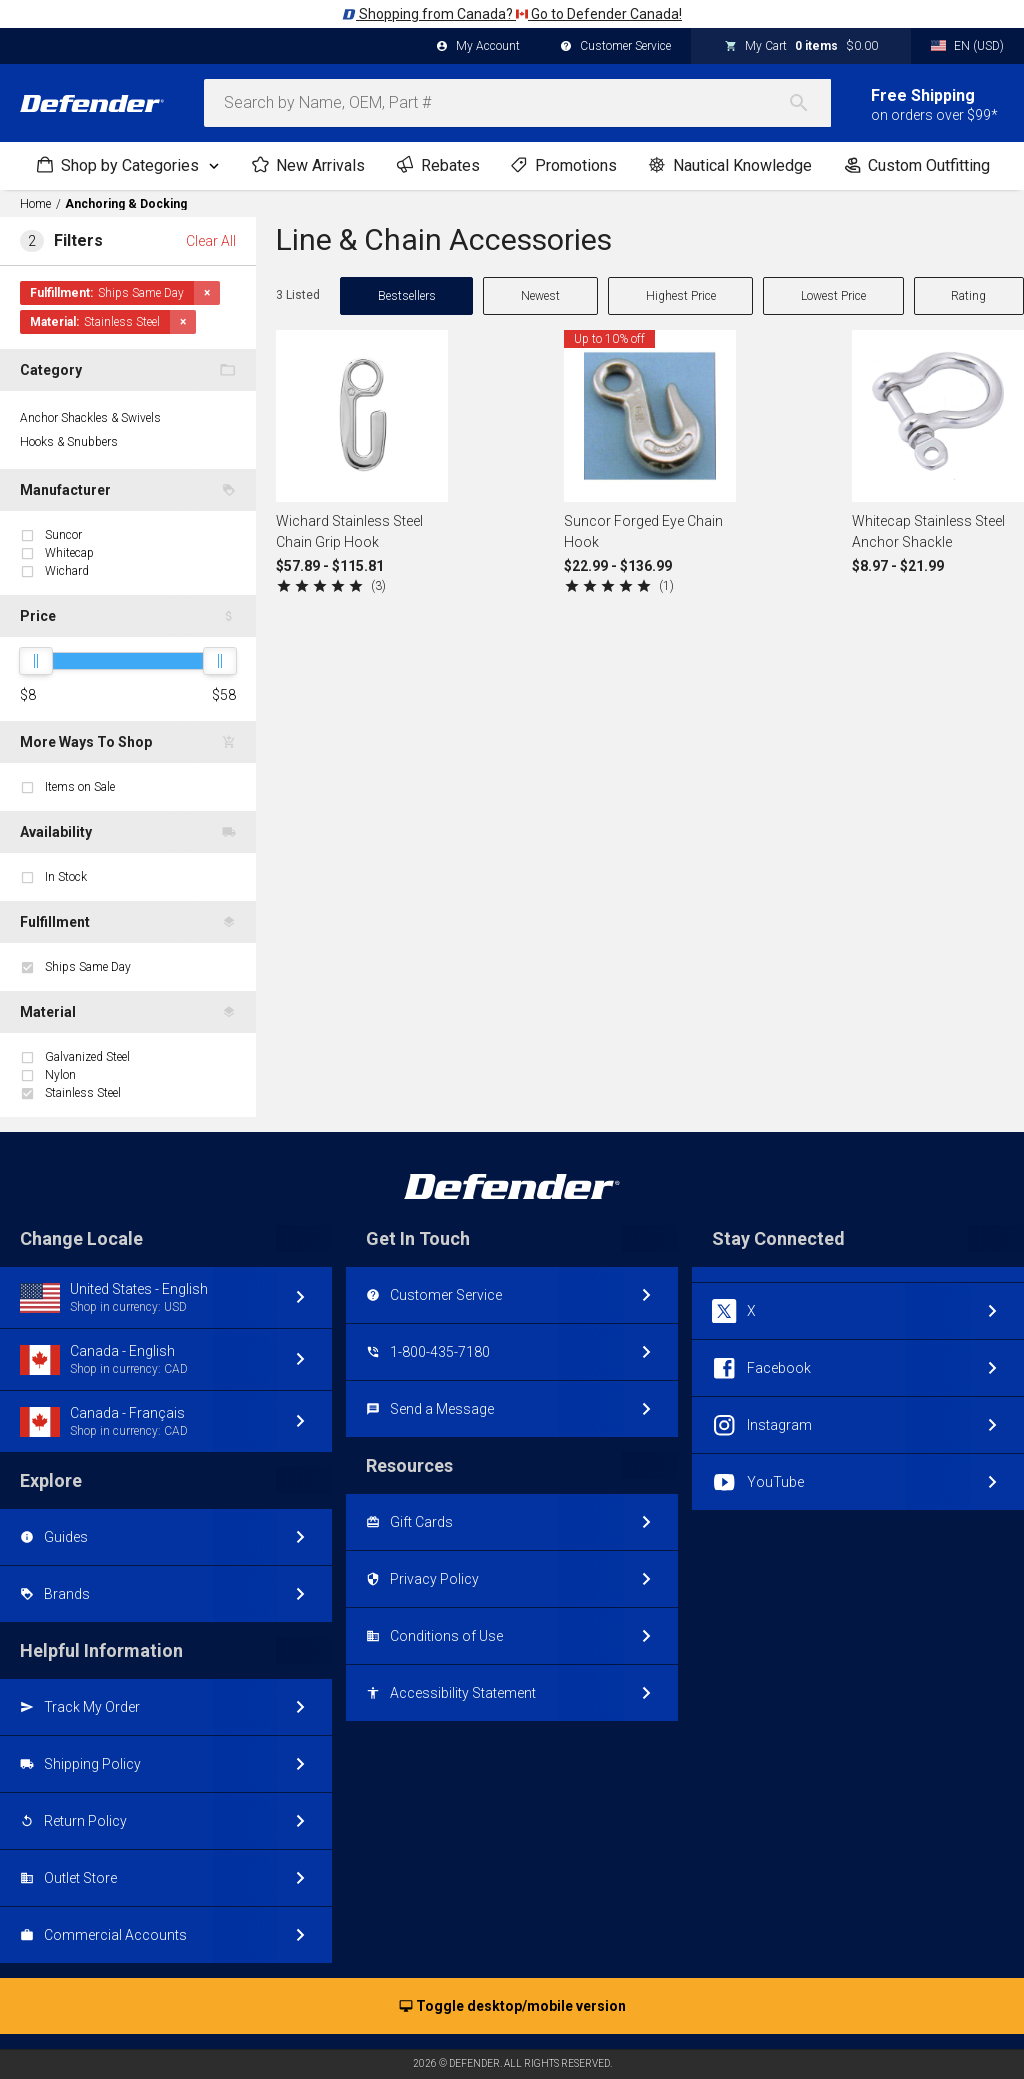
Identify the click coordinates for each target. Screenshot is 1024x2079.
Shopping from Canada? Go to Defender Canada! (512, 14)
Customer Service (615, 47)
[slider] (36, 661)
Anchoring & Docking (126, 204)
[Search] (809, 103)
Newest (540, 296)
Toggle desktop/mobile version (512, 2007)
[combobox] (517, 103)
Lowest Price (833, 296)
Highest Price (681, 296)
